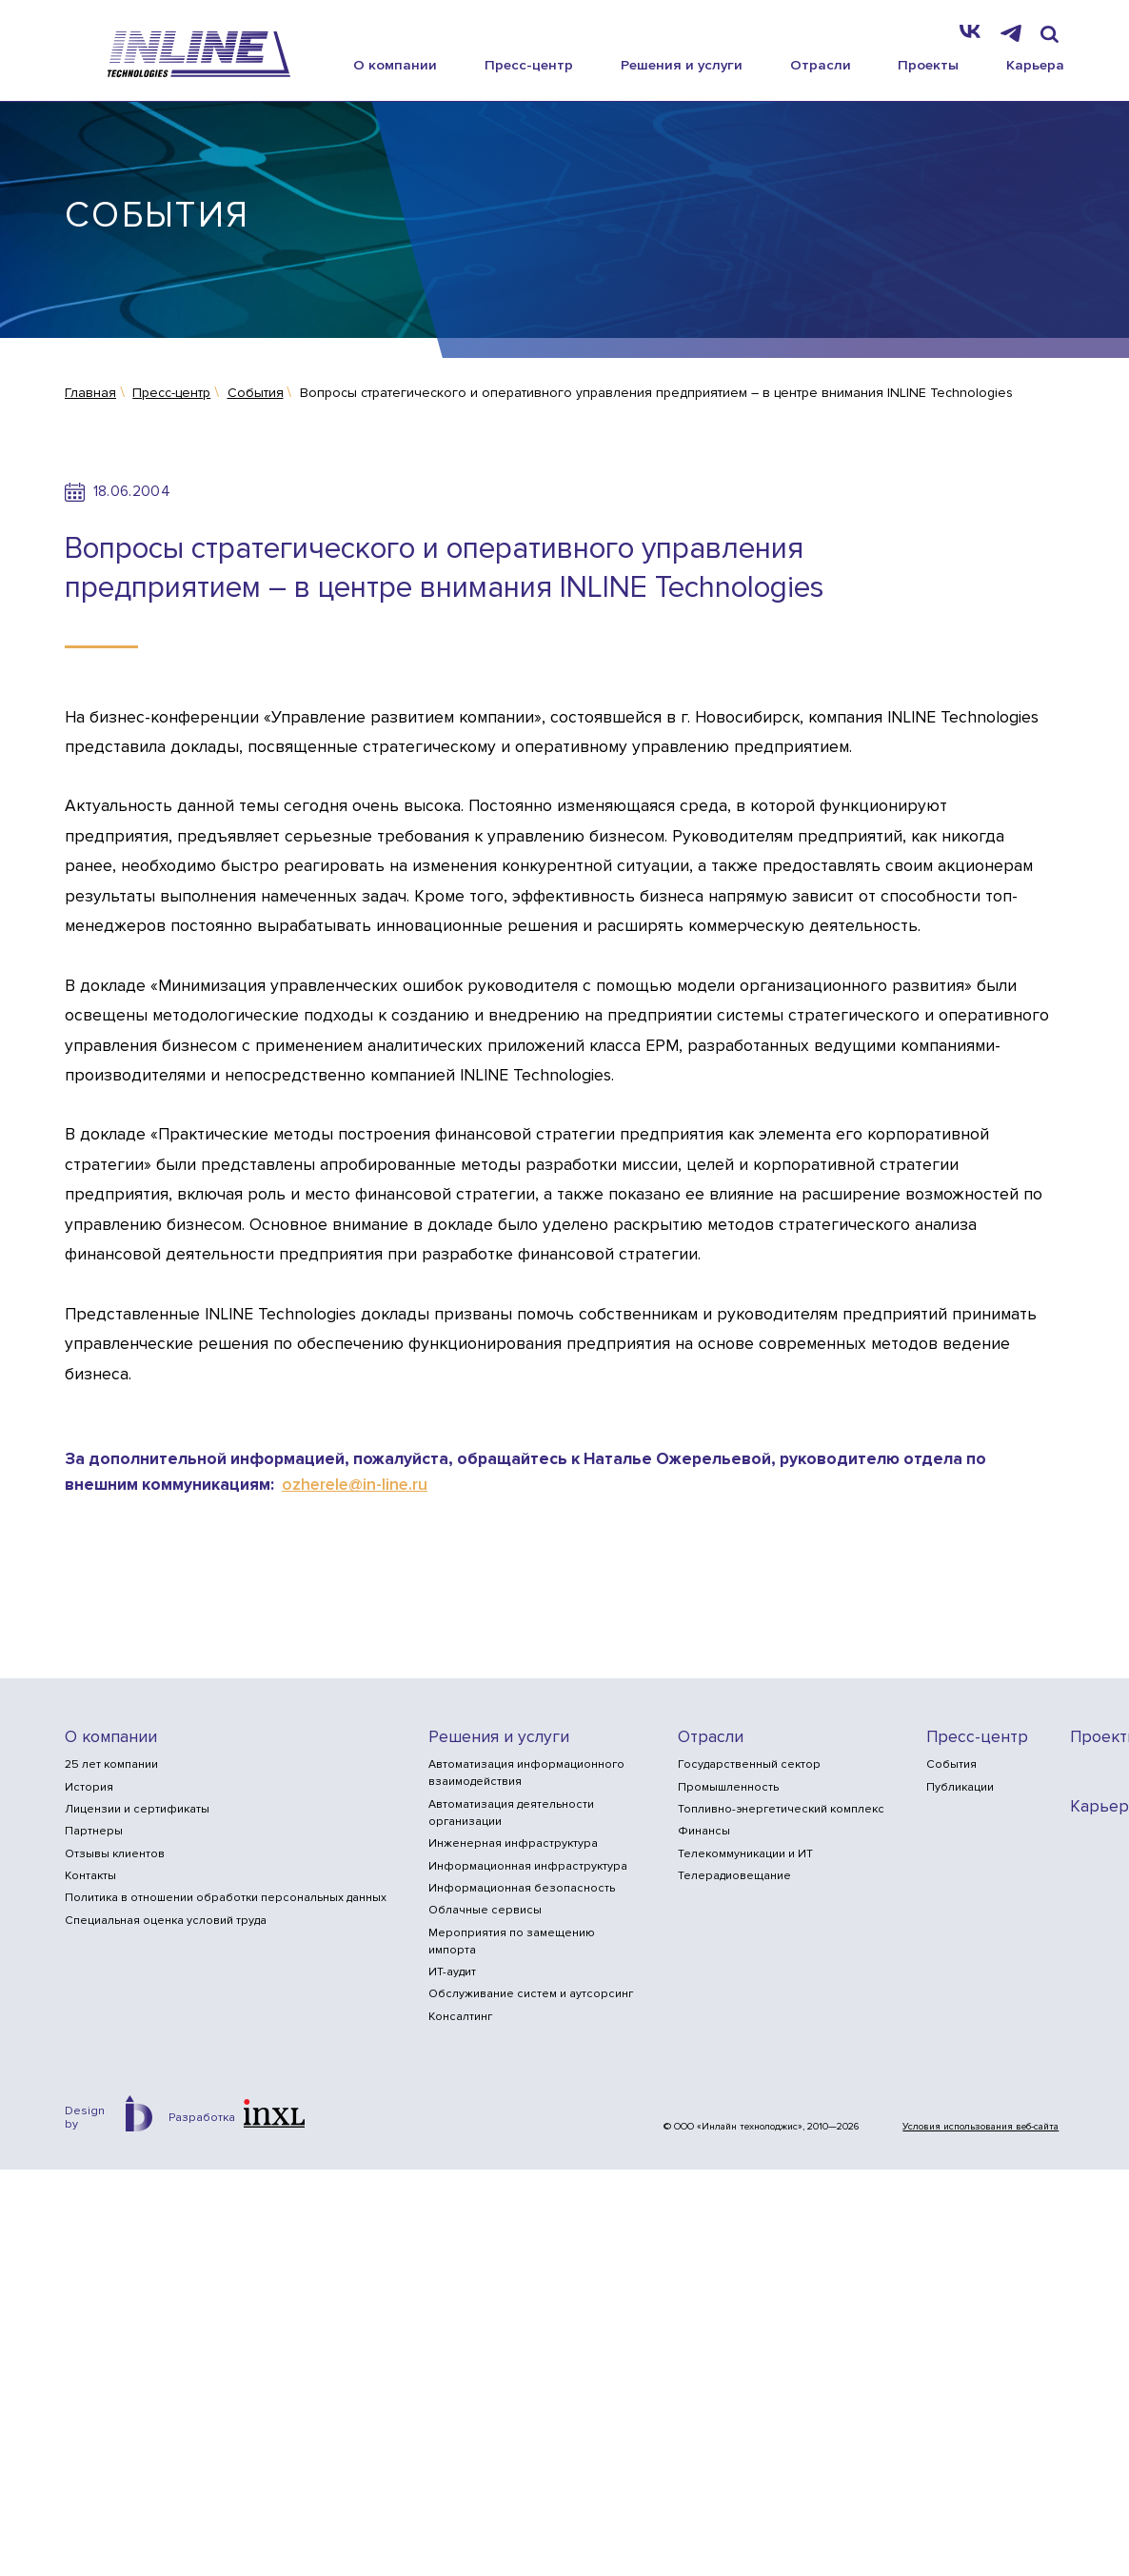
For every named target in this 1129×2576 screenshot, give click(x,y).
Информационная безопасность (521, 1888)
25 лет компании (111, 1764)
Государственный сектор (749, 1764)
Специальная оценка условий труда (166, 1920)
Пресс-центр (529, 64)
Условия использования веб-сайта (980, 2126)
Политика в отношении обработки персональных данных (225, 1898)
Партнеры (94, 1831)
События (951, 1764)
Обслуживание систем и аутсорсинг (530, 1994)
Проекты (928, 64)
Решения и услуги (682, 64)
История (89, 1787)
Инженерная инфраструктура (513, 1843)
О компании (395, 64)
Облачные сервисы (485, 1910)
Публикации (960, 1787)
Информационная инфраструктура (527, 1866)
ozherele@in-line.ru (354, 1485)
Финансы (704, 1831)
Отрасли (820, 64)
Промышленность (728, 1787)
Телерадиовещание (734, 1876)
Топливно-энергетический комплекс (781, 1809)
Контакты (90, 1876)
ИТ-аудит (452, 1972)
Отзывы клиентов (115, 1854)
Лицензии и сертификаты (137, 1809)
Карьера (1035, 64)
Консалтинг (460, 2017)
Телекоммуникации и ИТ (745, 1854)
